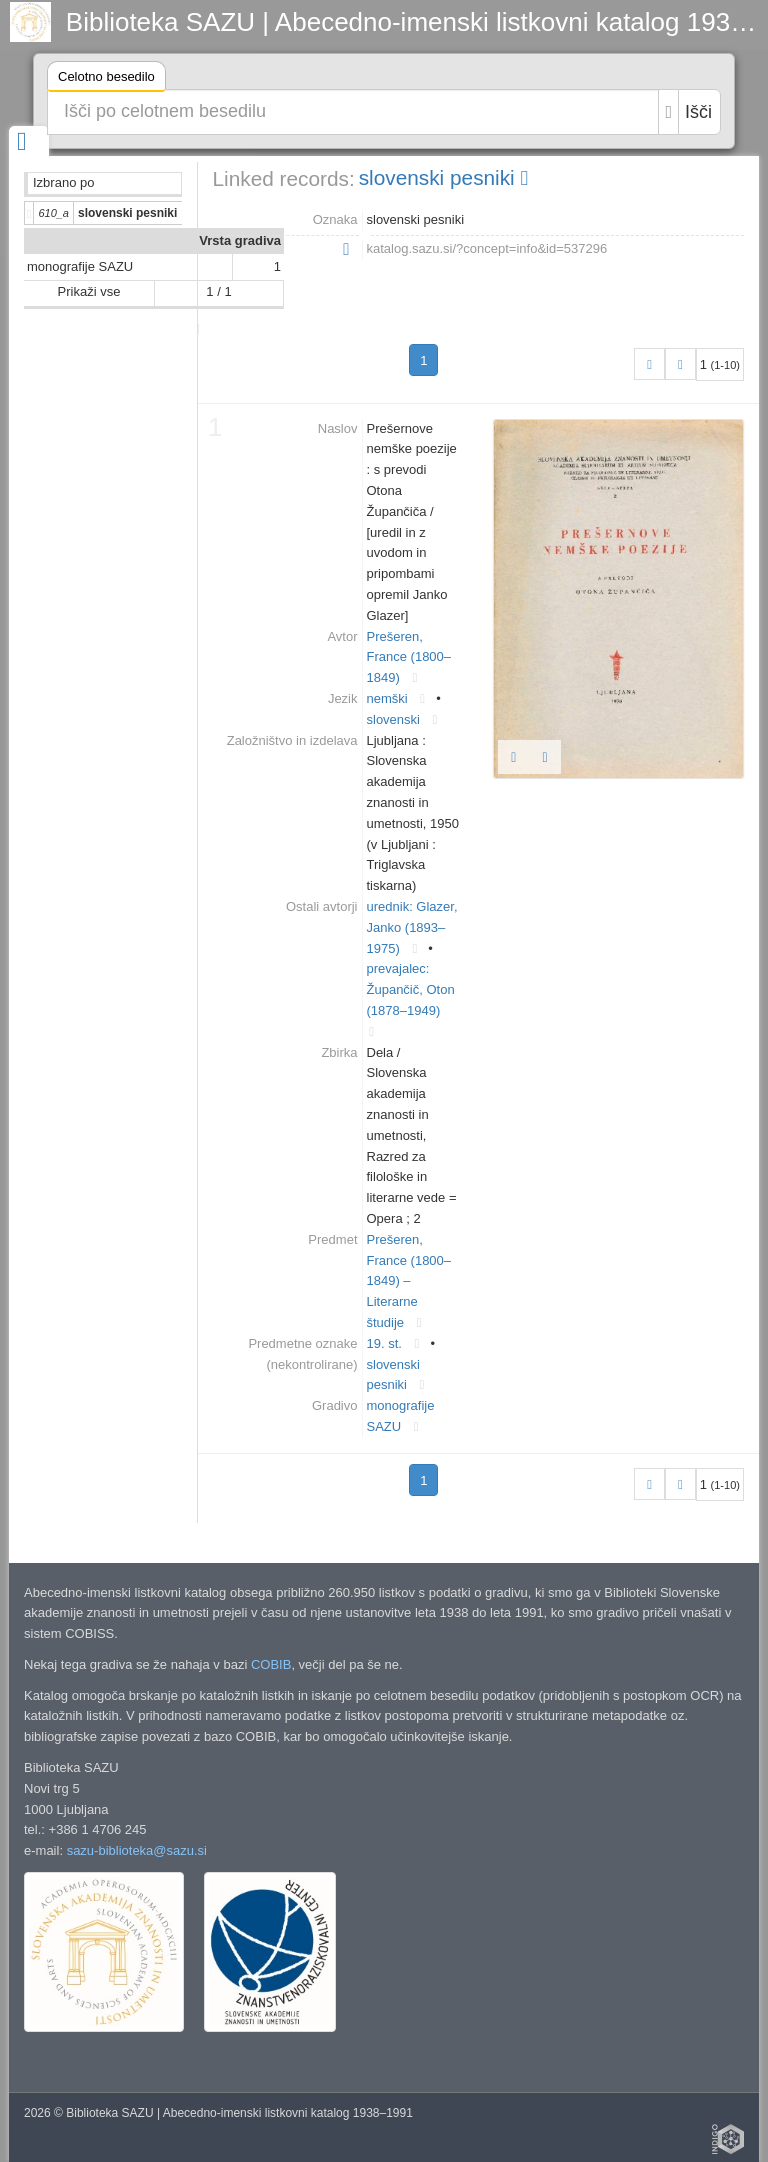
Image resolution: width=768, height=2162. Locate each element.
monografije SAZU (80, 266)
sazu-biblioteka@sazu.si (137, 1850)
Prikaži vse (89, 291)
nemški (387, 698)
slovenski (393, 719)
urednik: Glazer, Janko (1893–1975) (412, 927)
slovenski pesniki (443, 177)
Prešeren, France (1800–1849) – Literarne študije (409, 1281)
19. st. (384, 1343)
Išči (698, 112)
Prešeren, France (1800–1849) (409, 657)
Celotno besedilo (106, 79)
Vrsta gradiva (240, 240)
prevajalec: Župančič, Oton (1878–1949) (411, 989)
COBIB (271, 1664)
